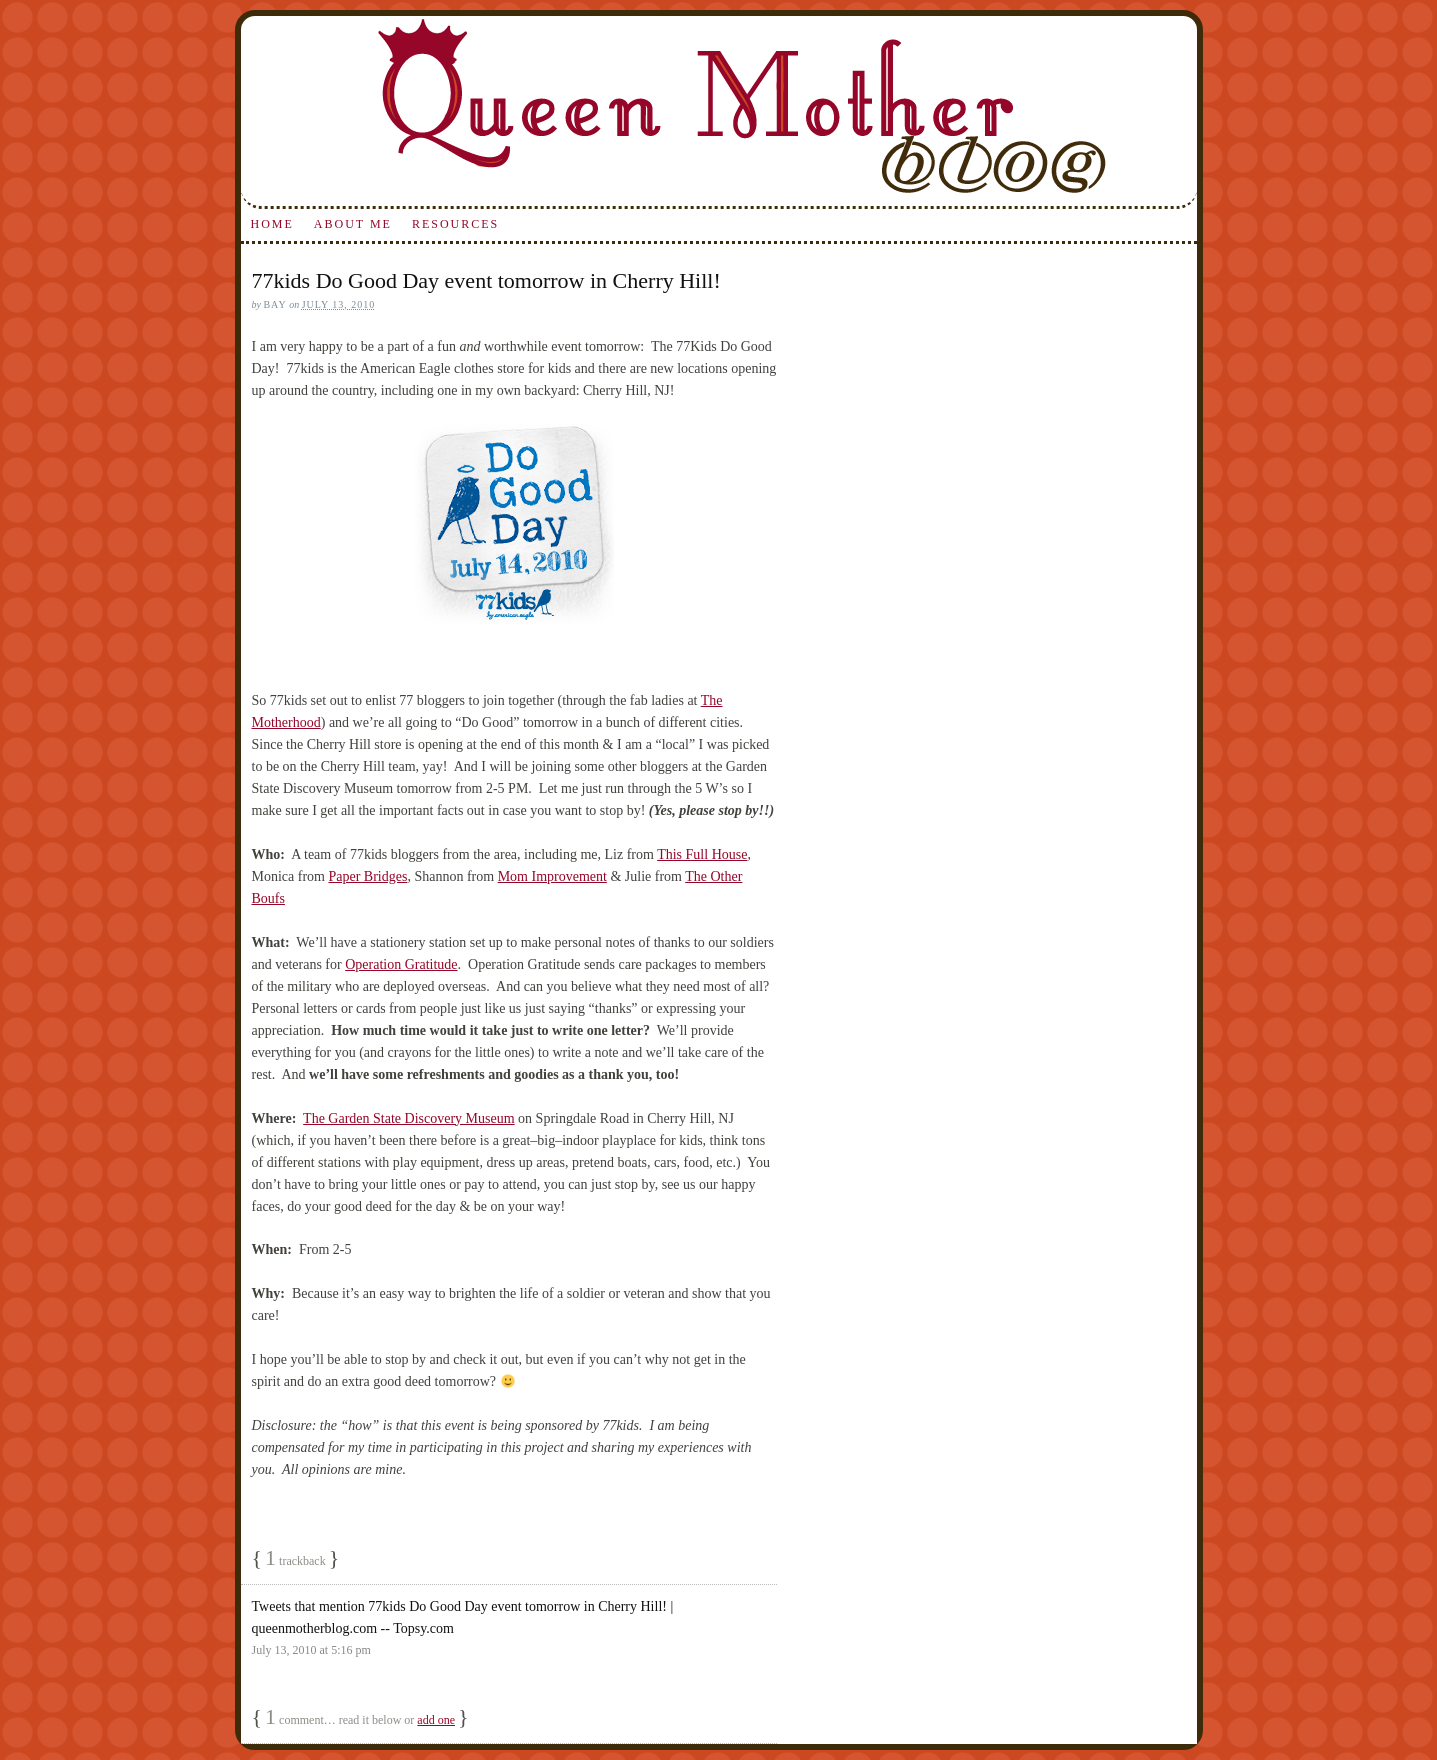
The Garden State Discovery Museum (409, 1118)
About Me (353, 224)
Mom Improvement (552, 876)
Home (271, 224)
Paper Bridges (367, 876)
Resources (455, 224)
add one (436, 1720)
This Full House (702, 854)
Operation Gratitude (401, 964)
